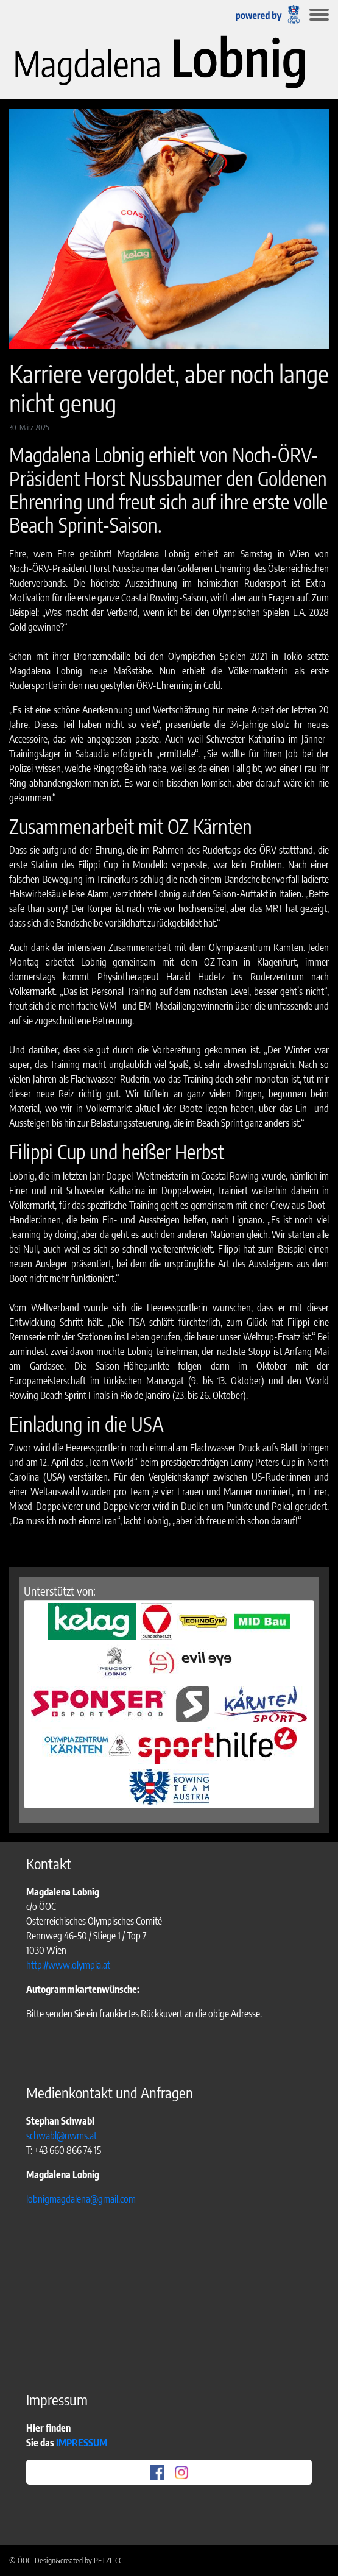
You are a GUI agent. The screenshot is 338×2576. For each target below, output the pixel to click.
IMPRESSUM (82, 2442)
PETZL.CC (108, 2560)
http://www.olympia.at (68, 1965)
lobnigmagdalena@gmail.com (81, 2199)
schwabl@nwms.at (61, 2135)
